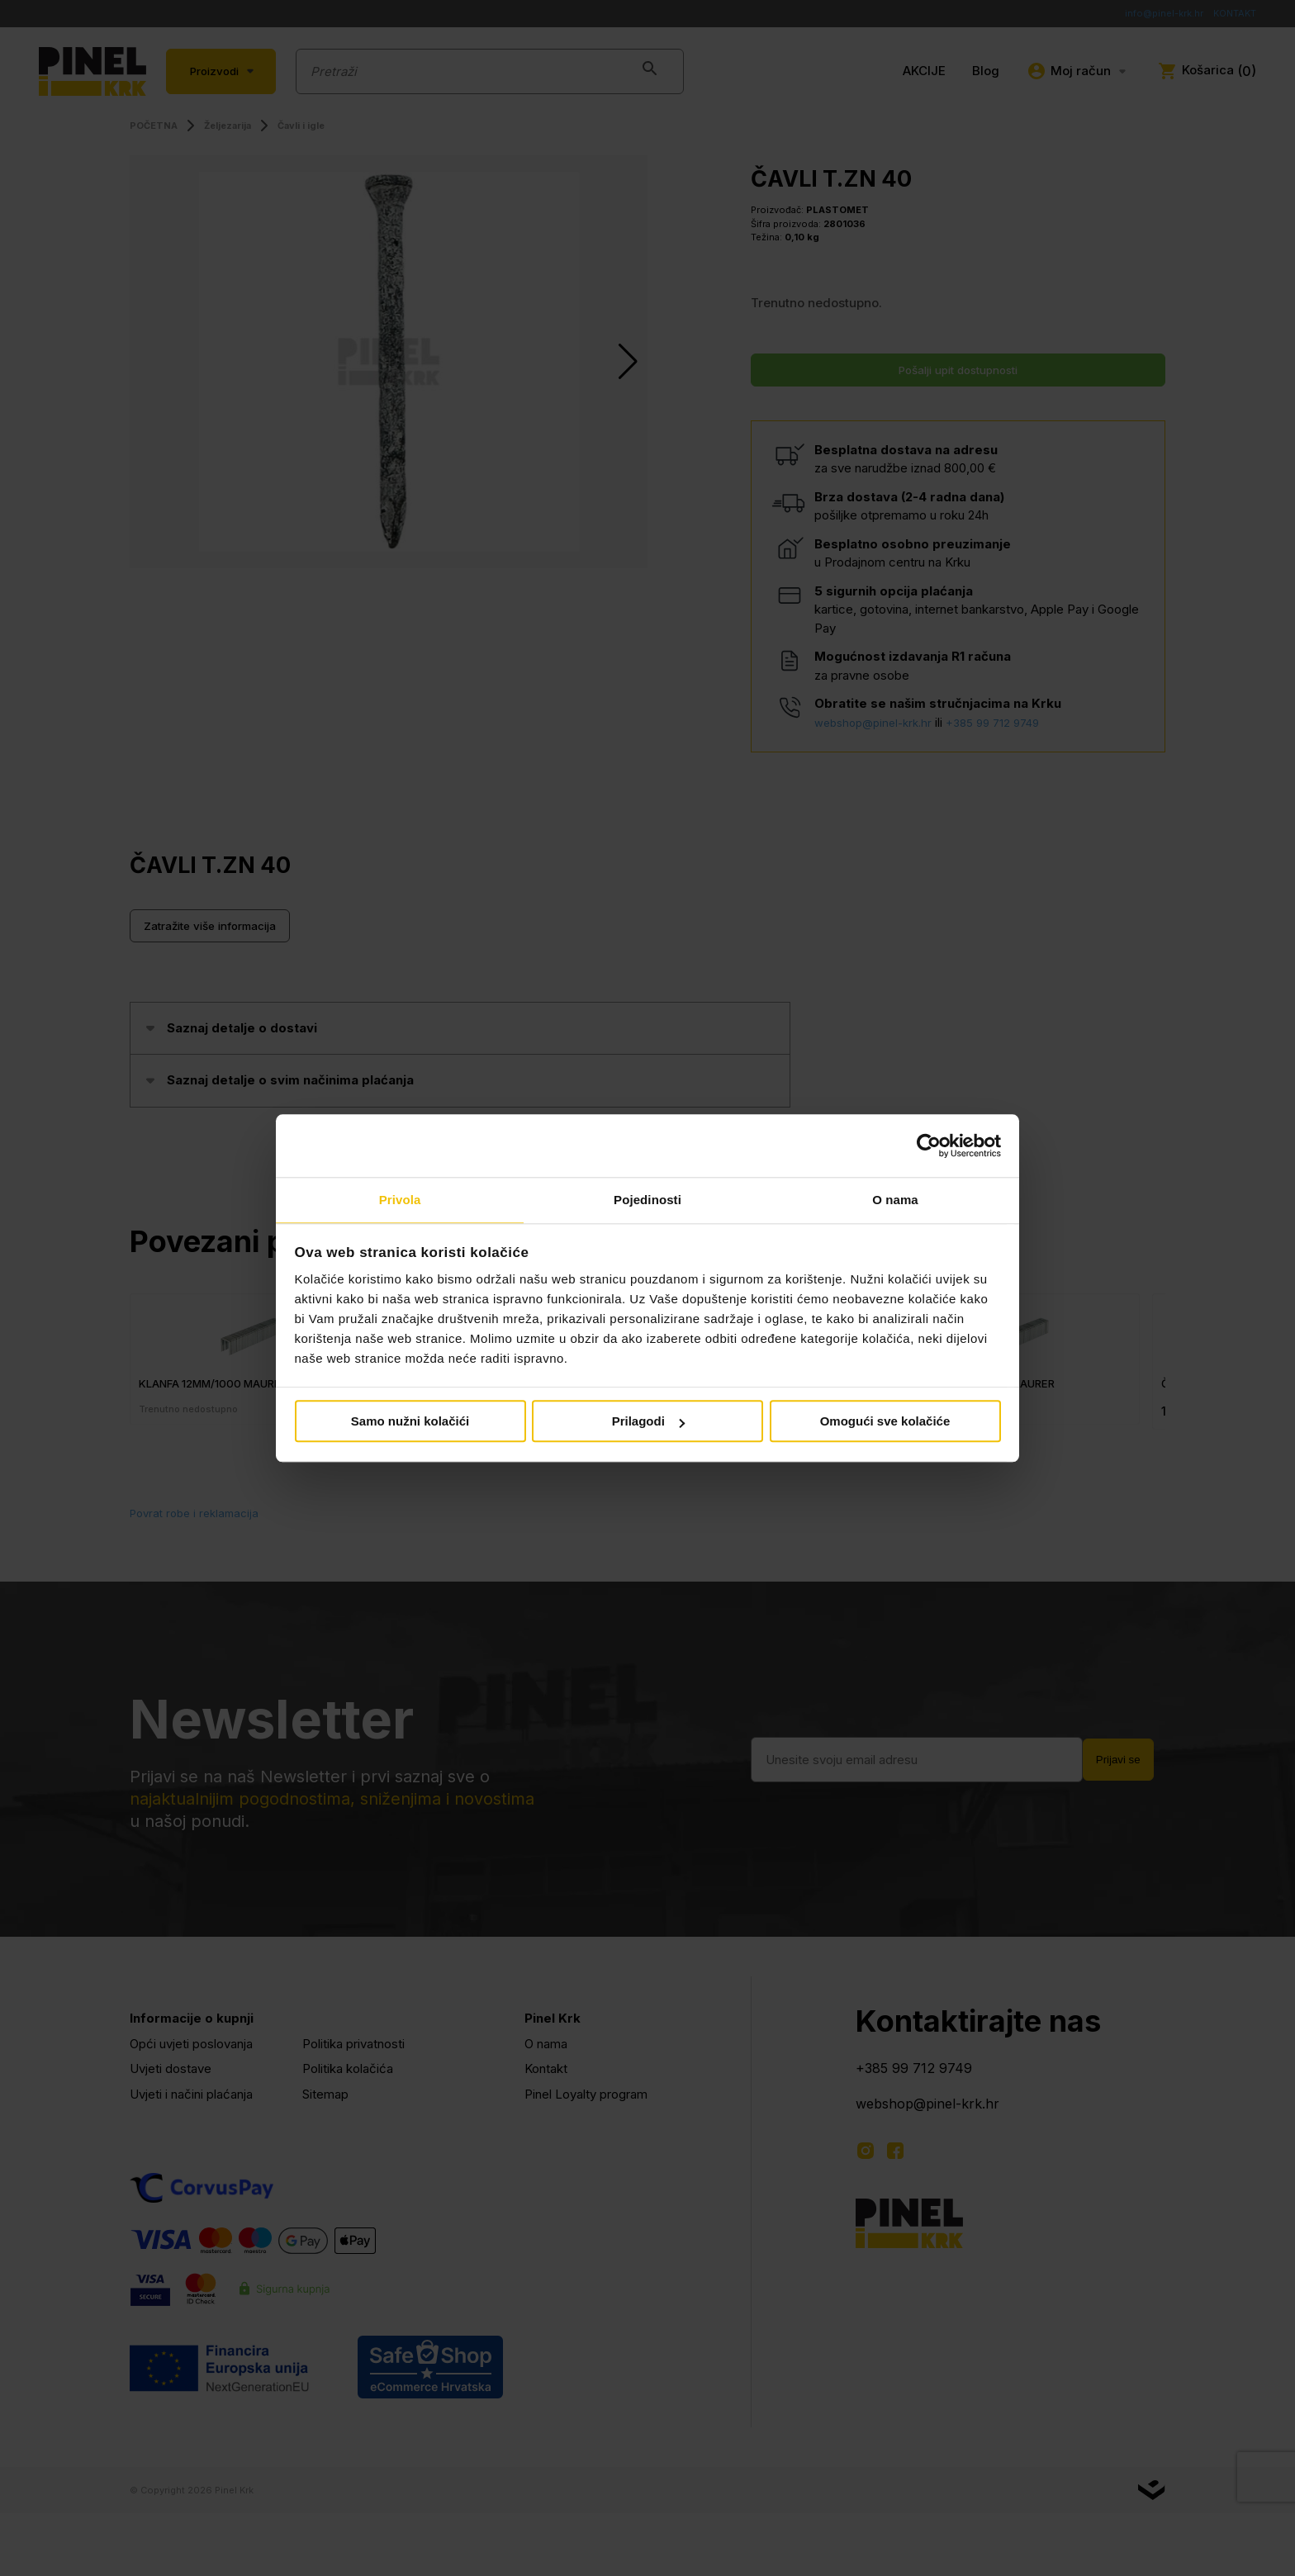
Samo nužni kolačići (410, 1423)
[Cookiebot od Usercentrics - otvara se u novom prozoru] (928, 1144)
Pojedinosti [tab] (647, 1200)
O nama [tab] (895, 1200)
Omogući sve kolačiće (885, 1423)
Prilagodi (648, 1423)
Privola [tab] (400, 1200)
